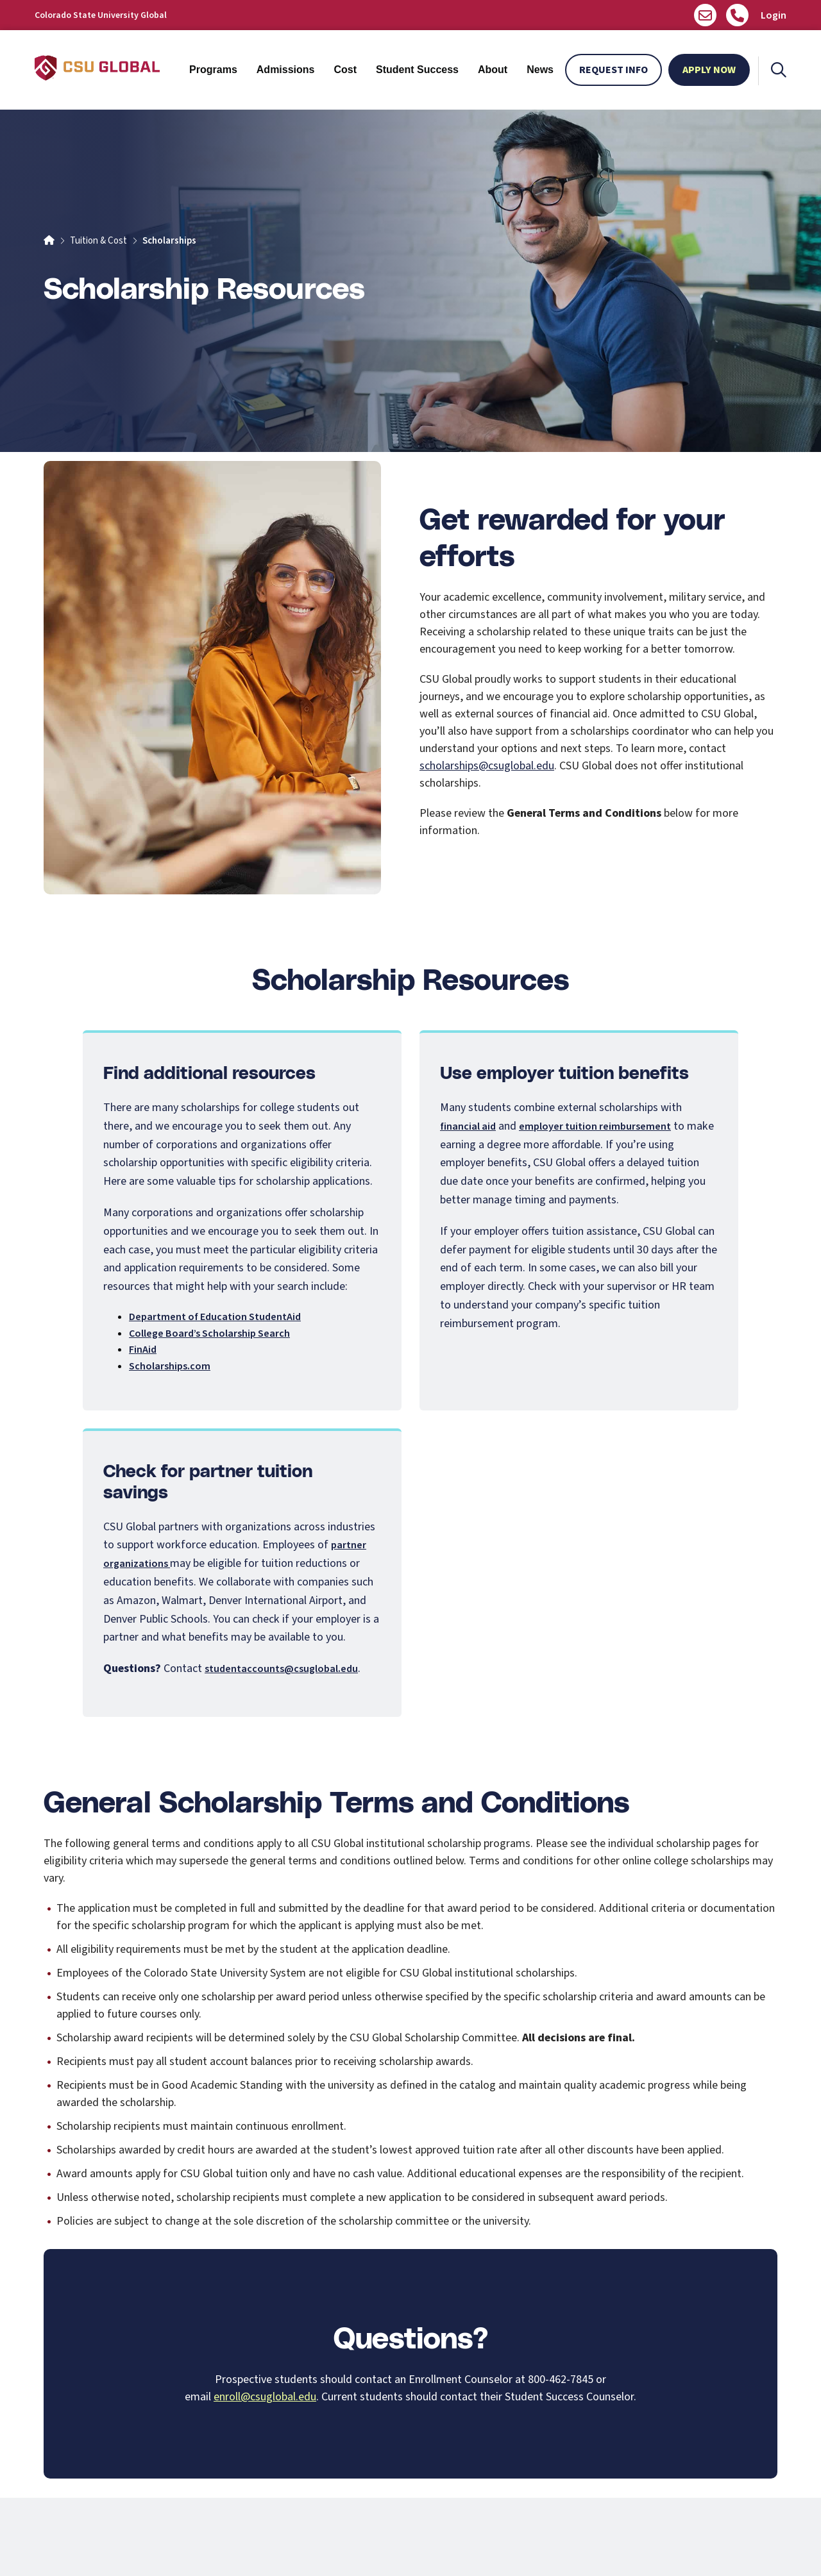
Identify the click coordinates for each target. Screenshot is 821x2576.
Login (773, 15)
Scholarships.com (169, 1366)
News (540, 69)
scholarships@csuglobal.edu (486, 766)
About (492, 69)
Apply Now (709, 70)
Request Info (613, 70)
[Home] (49, 240)
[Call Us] (737, 15)
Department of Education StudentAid (215, 1317)
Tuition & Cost (98, 240)
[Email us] (705, 15)
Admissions (286, 69)
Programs (213, 69)
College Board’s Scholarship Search (209, 1333)
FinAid (143, 1349)
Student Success (417, 69)
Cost (345, 69)
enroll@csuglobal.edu (265, 2397)
